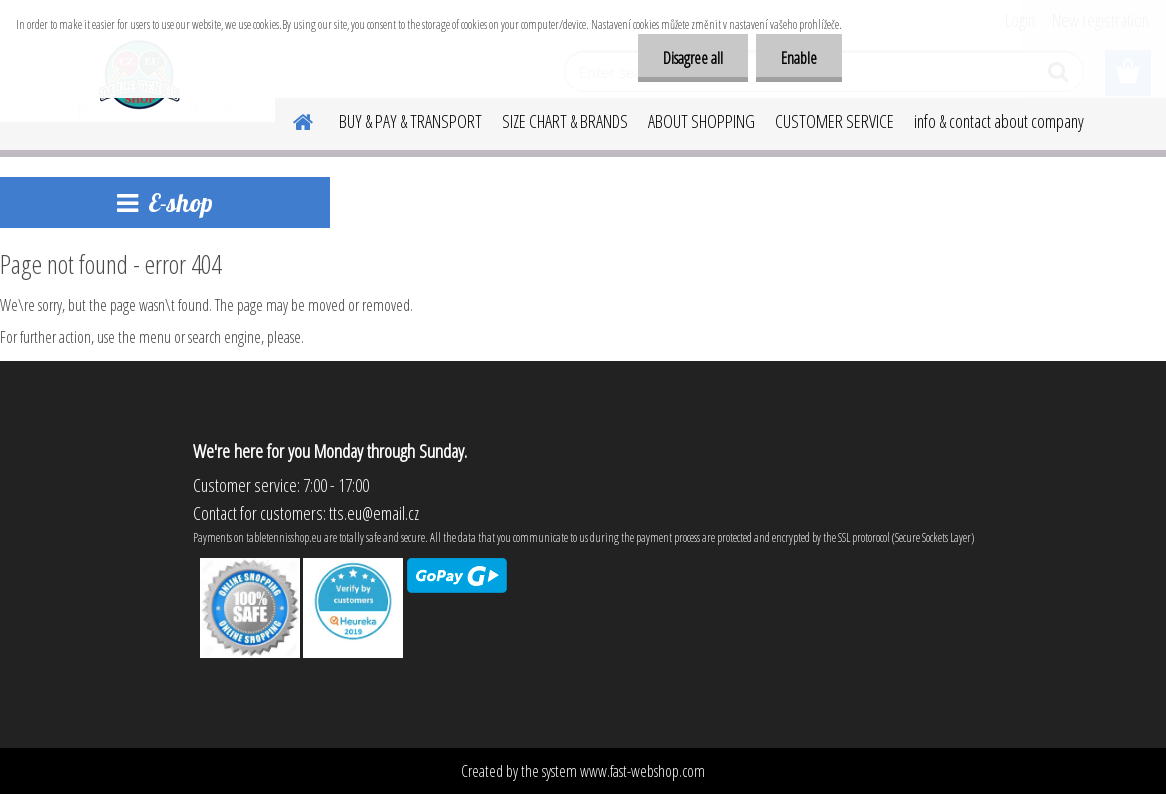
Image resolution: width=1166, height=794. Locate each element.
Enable (799, 58)
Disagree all (693, 58)
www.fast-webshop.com (642, 771)
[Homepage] (291, 119)
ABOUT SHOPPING (701, 121)
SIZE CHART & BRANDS (565, 121)
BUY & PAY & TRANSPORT (410, 121)
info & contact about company (999, 121)
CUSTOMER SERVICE (834, 121)
